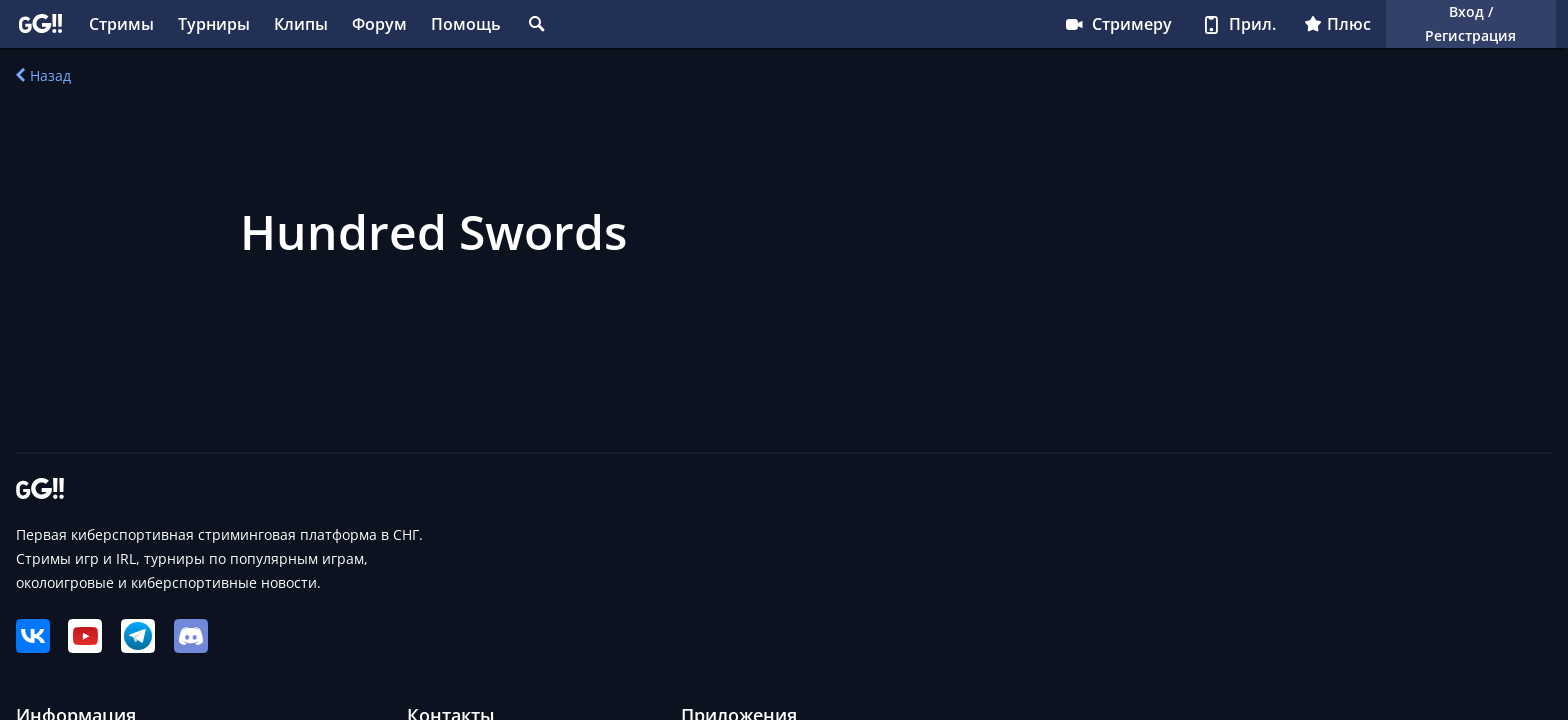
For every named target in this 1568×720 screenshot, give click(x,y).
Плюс (1337, 24)
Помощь (466, 24)
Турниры (214, 24)
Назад (43, 75)
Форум (379, 24)
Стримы (121, 24)
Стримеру (1117, 24)
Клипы (301, 24)
